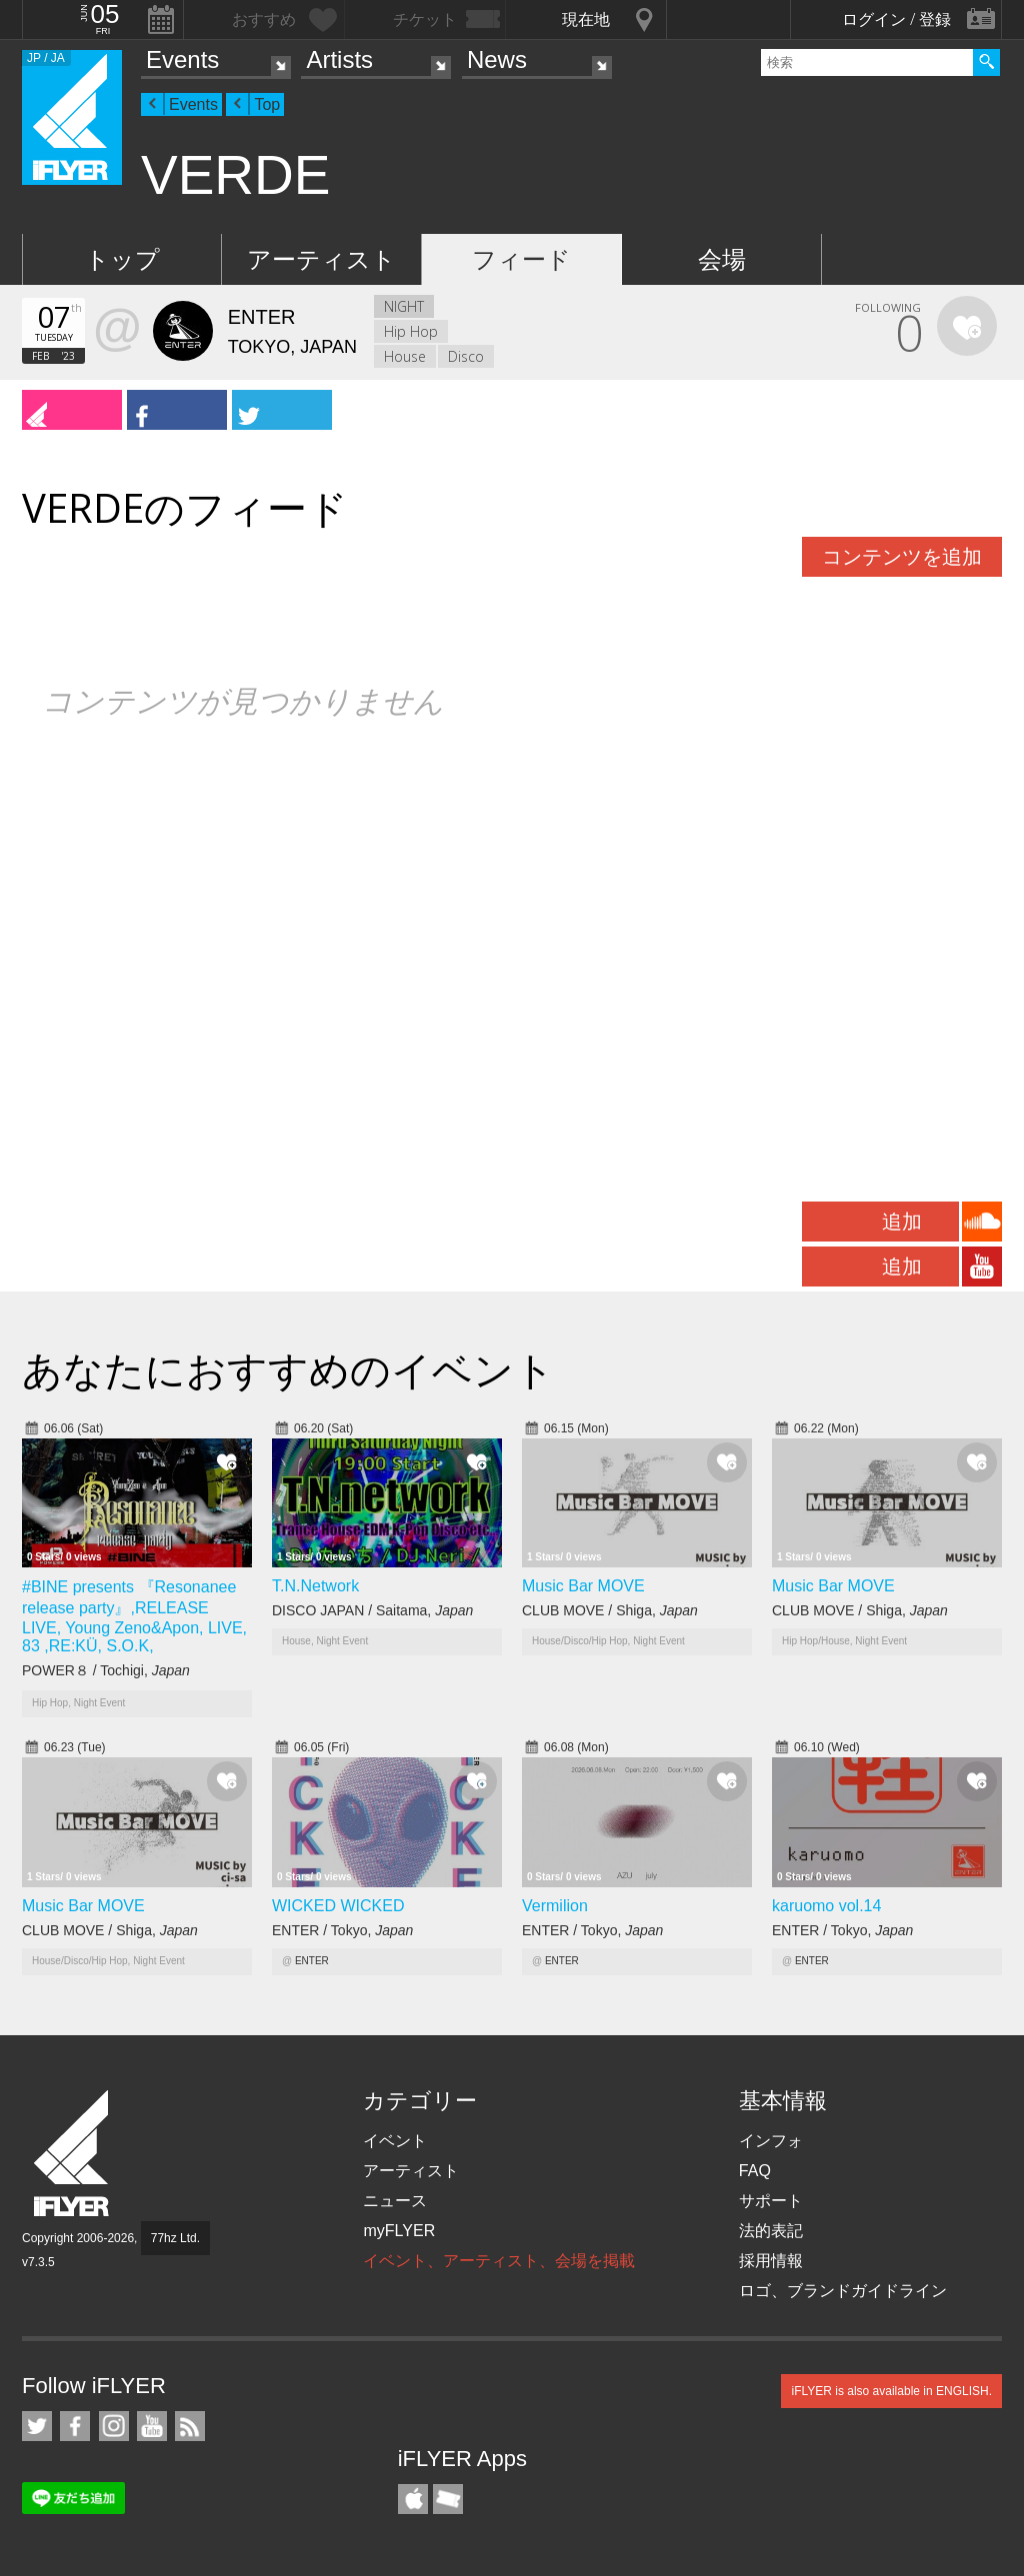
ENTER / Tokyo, (342, 1930)
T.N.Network (315, 1585)
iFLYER (73, 2153)
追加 (902, 1222)
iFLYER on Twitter (37, 2426)
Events (182, 59)
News (497, 59)
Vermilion (555, 1905)
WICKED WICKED (338, 1905)
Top (267, 104)
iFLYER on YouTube (152, 2426)
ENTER (312, 1960)
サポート (771, 2200)
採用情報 (771, 2260)
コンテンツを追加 (902, 557)
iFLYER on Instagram (114, 2426)
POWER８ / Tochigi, (106, 1670)
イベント (395, 2140)
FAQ (755, 2170)
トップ (122, 259)
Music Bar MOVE (583, 1585)
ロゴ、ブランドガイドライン (843, 2290)
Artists (339, 59)
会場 (722, 259)
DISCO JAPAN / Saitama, (372, 1610)
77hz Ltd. (175, 2238)
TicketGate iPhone (448, 2499)
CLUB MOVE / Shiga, (610, 1610)
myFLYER (399, 2230)
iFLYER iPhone (413, 2499)
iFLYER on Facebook (75, 2426)
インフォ (771, 2140)
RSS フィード (190, 2426)
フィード (521, 259)
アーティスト (321, 259)
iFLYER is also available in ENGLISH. (891, 2391)
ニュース (395, 2200)
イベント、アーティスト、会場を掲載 (499, 2260)
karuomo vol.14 (826, 1905)
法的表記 (771, 2230)
